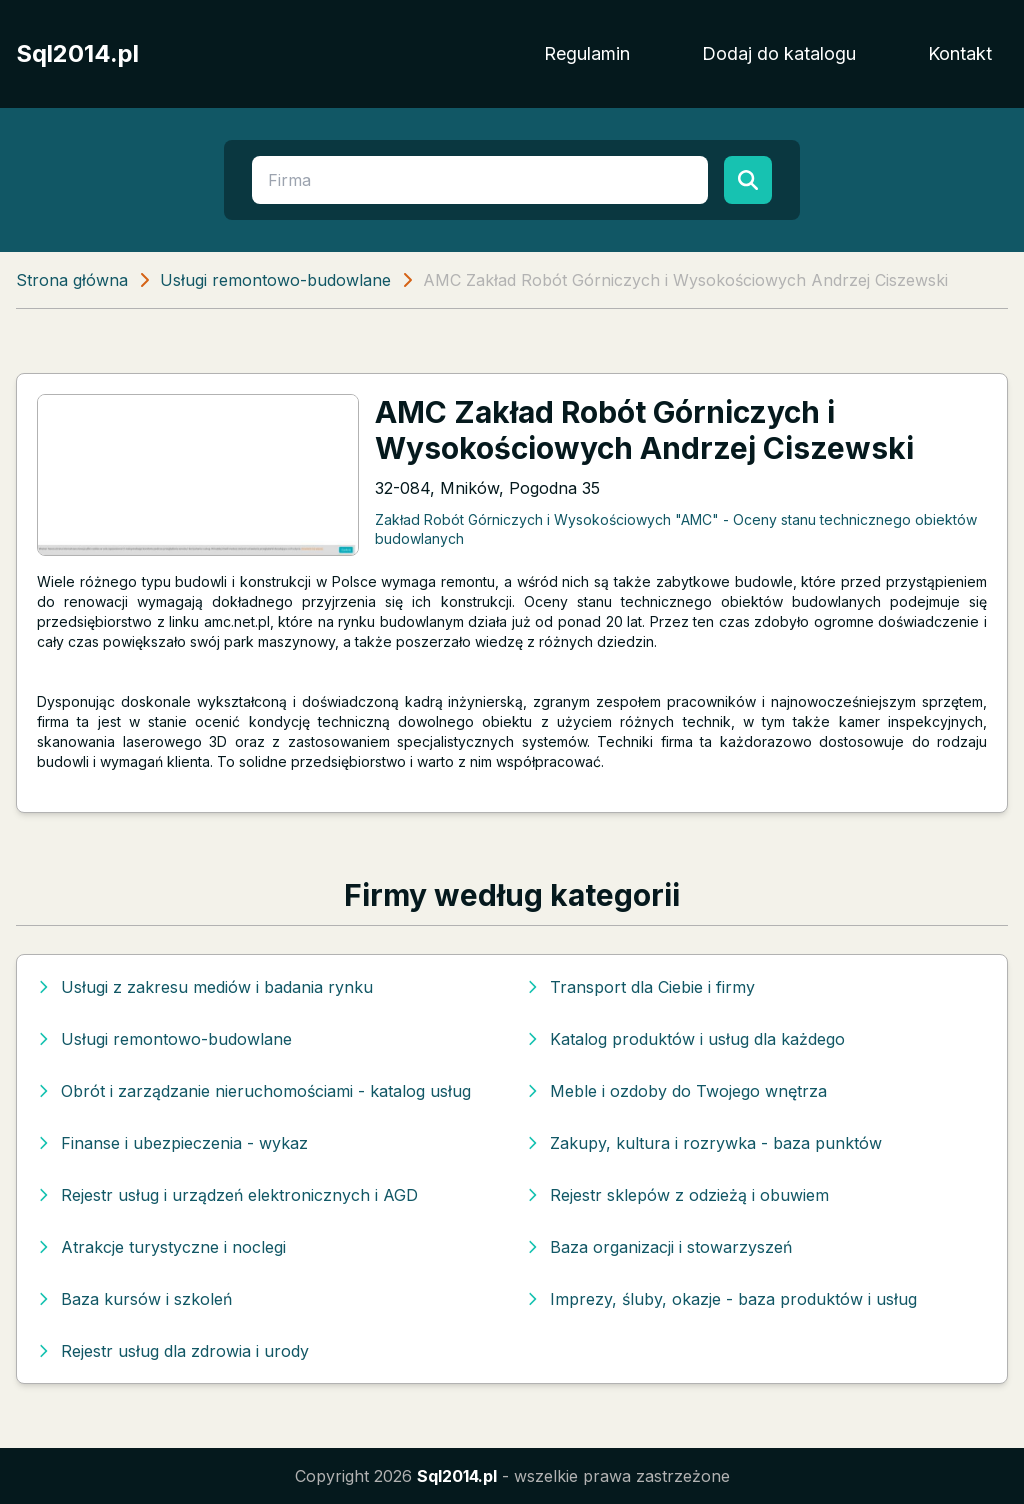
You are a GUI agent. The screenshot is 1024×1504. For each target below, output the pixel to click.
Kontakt (960, 53)
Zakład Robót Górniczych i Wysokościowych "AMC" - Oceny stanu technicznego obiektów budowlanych (676, 529)
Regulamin (587, 53)
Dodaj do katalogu (779, 53)
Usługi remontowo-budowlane (275, 280)
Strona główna (72, 280)
